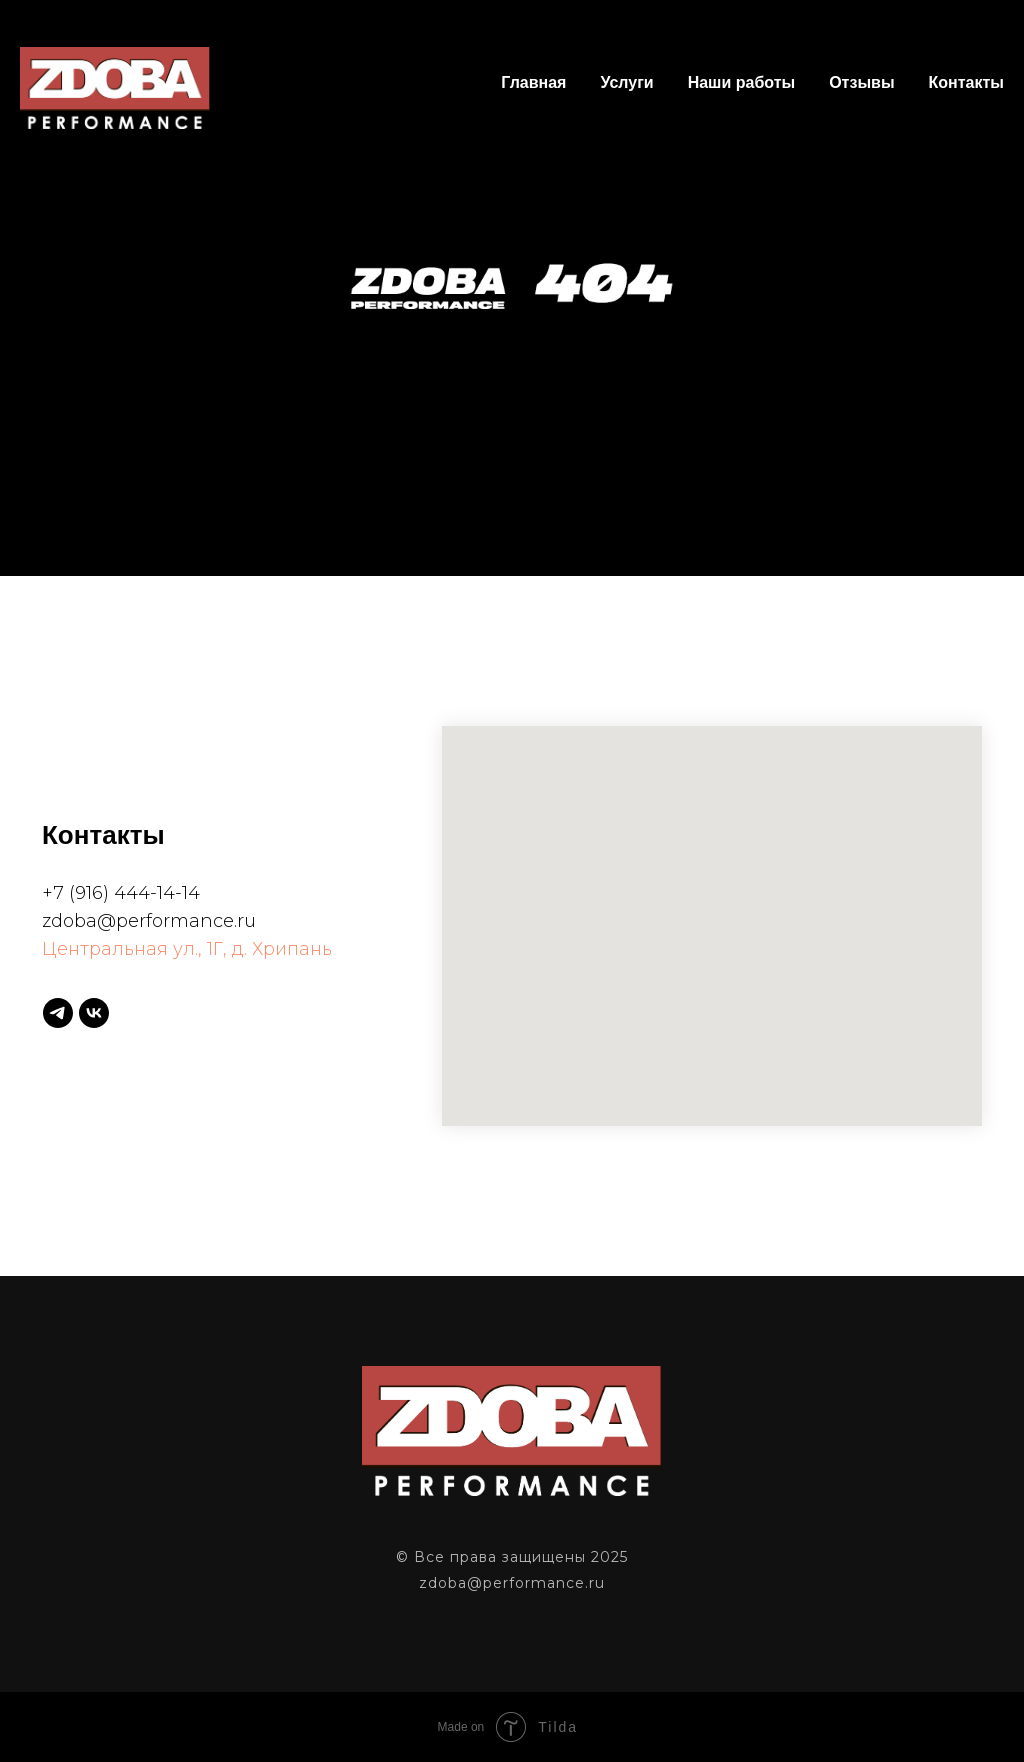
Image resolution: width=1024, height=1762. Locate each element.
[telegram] (58, 1013)
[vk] (94, 1013)
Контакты (966, 82)
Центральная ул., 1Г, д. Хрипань (187, 949)
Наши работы (742, 82)
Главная (533, 82)
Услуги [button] (626, 82)
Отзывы (861, 82)
